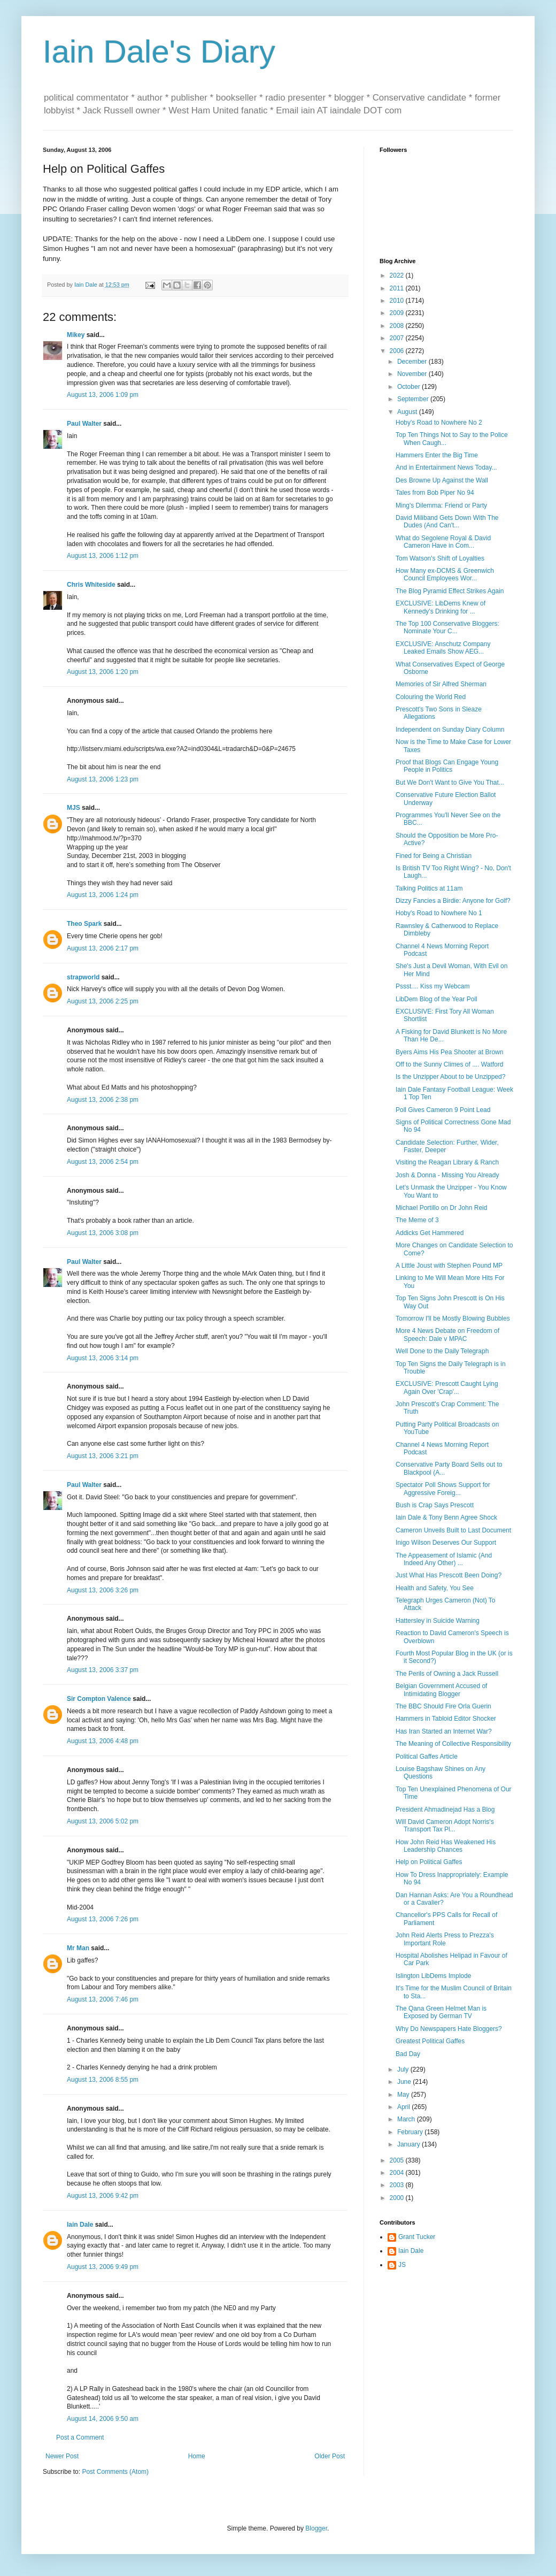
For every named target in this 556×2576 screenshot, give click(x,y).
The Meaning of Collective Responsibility (453, 1743)
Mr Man (78, 1948)
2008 (398, 325)
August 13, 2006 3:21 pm (102, 1456)
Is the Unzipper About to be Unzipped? (450, 1076)
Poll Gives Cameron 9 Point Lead (443, 1110)
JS (402, 2264)
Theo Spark (84, 923)
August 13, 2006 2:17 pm (102, 948)
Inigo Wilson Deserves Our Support (446, 1542)
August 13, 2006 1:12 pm (102, 555)
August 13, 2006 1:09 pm (102, 394)
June (405, 2082)
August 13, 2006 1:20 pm (102, 672)
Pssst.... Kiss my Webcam (432, 986)
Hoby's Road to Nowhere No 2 (439, 422)
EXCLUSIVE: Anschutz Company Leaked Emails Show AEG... (443, 647)
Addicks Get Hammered (430, 1233)
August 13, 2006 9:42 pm (102, 2195)
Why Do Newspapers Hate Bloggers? (449, 2029)
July (404, 2069)
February (410, 2132)
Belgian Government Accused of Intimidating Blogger (441, 1689)
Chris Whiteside (91, 584)
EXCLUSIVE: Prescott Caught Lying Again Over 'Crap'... (447, 1387)
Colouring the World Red (431, 697)
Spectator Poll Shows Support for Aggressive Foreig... (443, 1488)
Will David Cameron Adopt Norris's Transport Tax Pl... (445, 1825)
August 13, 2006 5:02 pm (102, 1821)
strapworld (83, 977)
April (404, 2107)
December (413, 361)
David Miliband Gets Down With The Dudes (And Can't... (447, 521)
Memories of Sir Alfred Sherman (441, 684)
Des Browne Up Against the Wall (442, 480)
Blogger (316, 2528)
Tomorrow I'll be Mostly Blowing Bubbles (453, 1318)
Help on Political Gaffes (429, 1862)
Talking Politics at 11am (429, 888)
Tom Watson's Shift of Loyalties (440, 558)
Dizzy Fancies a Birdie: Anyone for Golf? (453, 900)
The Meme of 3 (417, 1220)
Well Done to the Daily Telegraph (442, 1351)
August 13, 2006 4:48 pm (102, 1741)
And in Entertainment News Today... (446, 467)
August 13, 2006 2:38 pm (102, 1099)
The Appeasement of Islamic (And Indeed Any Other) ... (444, 1559)
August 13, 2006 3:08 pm (102, 1233)
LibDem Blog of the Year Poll (436, 999)
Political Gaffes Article (427, 1756)
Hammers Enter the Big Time (437, 455)
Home (196, 2456)
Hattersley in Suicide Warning (438, 1620)
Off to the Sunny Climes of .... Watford (449, 1064)
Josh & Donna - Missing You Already (447, 1175)
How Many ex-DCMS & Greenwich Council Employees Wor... (445, 574)
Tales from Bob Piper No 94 (435, 492)
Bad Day (408, 2054)
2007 (398, 338)
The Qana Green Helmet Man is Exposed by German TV (441, 2012)
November (413, 374)
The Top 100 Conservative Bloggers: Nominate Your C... (447, 627)
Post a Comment (80, 2437)
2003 (398, 2185)
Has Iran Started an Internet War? (444, 1731)
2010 (398, 300)
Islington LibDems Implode (433, 1976)
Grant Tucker (416, 2237)
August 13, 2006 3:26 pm (102, 1590)
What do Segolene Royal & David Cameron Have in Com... (443, 541)
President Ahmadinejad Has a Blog (445, 1809)
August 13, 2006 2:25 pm (102, 1001)
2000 (398, 2198)
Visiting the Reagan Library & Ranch (447, 1162)
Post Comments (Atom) (115, 2471)
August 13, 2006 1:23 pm (102, 779)
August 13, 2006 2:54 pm (102, 1162)
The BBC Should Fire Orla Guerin (443, 1706)
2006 (398, 351)
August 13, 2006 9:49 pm (102, 2267)
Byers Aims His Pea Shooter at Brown (449, 1052)
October (409, 386)
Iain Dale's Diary (159, 52)
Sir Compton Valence (99, 1699)
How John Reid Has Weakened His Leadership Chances (446, 1845)
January (409, 2144)
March (407, 2119)
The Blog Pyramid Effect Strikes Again (450, 591)
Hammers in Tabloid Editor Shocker (446, 1718)
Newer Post (62, 2456)
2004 (398, 2172)
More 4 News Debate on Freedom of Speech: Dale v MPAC (447, 1334)
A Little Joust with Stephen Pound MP (449, 1265)
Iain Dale (80, 2224)
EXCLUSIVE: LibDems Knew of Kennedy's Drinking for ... (440, 607)
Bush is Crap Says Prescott (435, 1505)
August (408, 412)
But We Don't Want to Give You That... (450, 782)
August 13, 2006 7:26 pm (102, 1919)
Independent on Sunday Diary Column (450, 729)
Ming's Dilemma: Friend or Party (441, 505)
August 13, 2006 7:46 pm (102, 1999)
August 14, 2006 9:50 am (102, 2418)
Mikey (75, 335)
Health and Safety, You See (435, 1588)
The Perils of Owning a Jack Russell (447, 1673)
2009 (398, 313)
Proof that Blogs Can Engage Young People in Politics (447, 765)
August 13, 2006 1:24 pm (102, 895)
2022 (398, 275)
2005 (398, 2160)
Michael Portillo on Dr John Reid (441, 1208)
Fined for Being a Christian (434, 856)
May (404, 2094)
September (413, 399)
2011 (398, 288)
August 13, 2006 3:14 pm (102, 1358)
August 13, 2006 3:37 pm (102, 1670)
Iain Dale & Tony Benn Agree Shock (446, 1517)
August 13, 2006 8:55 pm (102, 2079)
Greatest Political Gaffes (430, 2041)
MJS (73, 807)
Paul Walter (84, 423)
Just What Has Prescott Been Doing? (448, 1575)
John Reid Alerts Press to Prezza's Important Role (445, 1938)
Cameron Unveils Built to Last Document (453, 1530)
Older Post (329, 2456)
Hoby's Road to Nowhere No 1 (439, 913)
